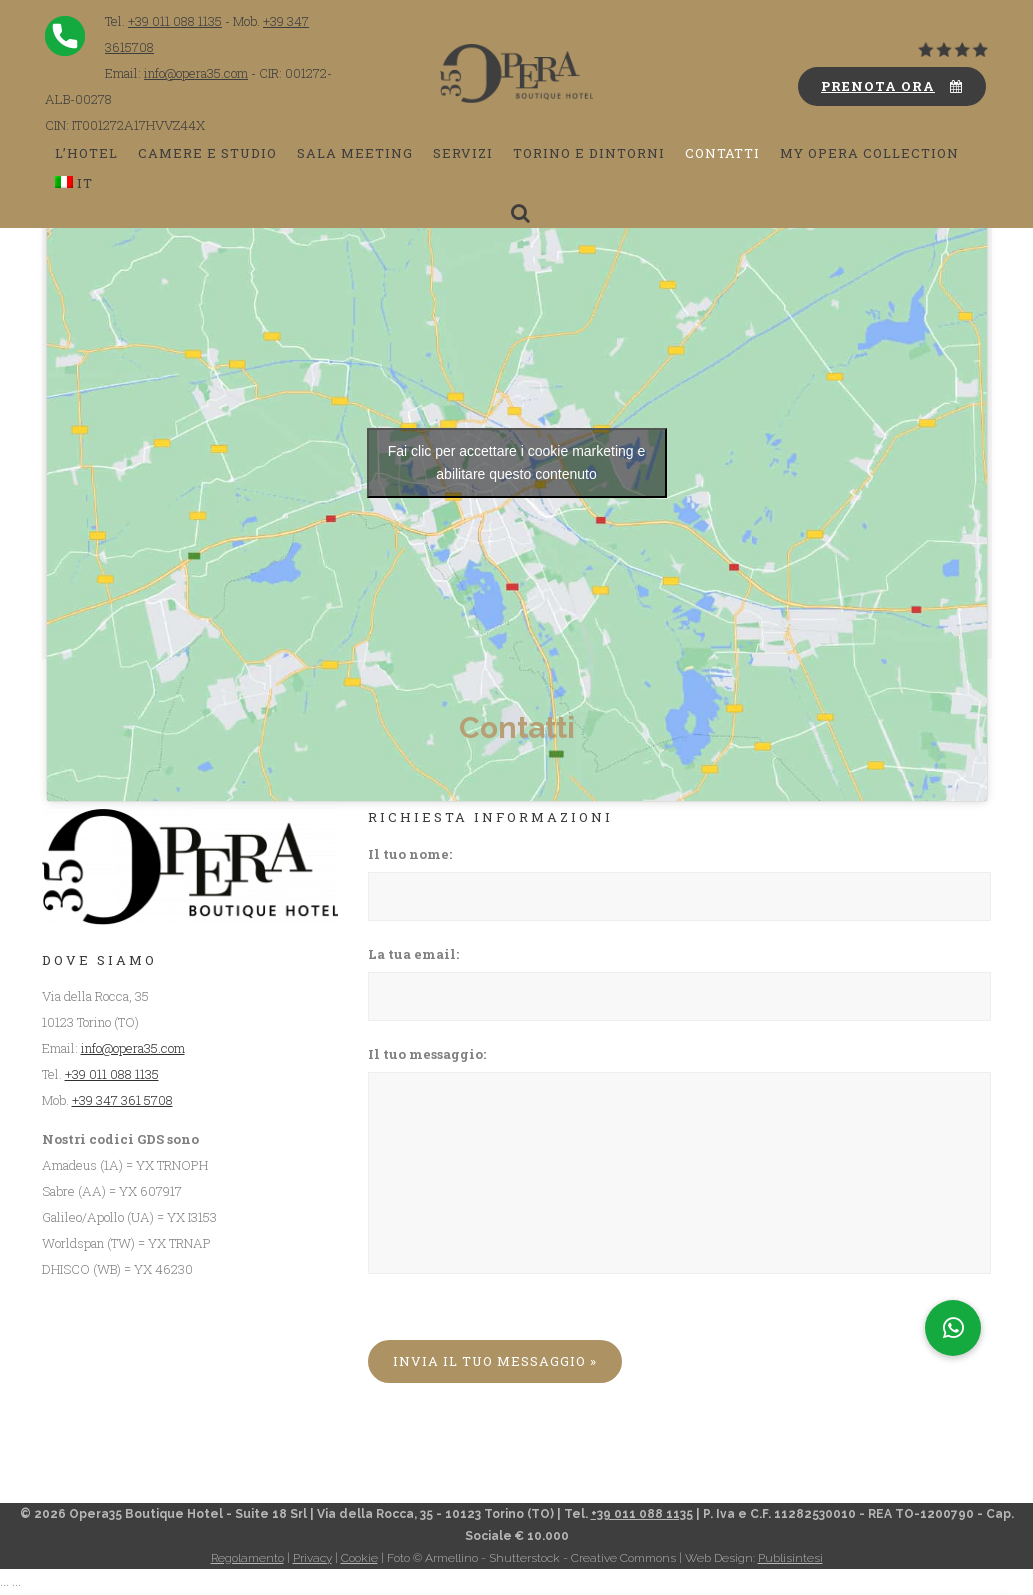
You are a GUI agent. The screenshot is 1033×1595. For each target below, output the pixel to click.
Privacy (312, 1558)
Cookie (359, 1558)
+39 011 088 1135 (175, 21)
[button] (953, 1328)
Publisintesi (790, 1558)
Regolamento (247, 1558)
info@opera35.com (196, 73)
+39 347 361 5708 (122, 1100)
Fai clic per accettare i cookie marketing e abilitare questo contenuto (517, 462)
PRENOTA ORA (892, 86)
